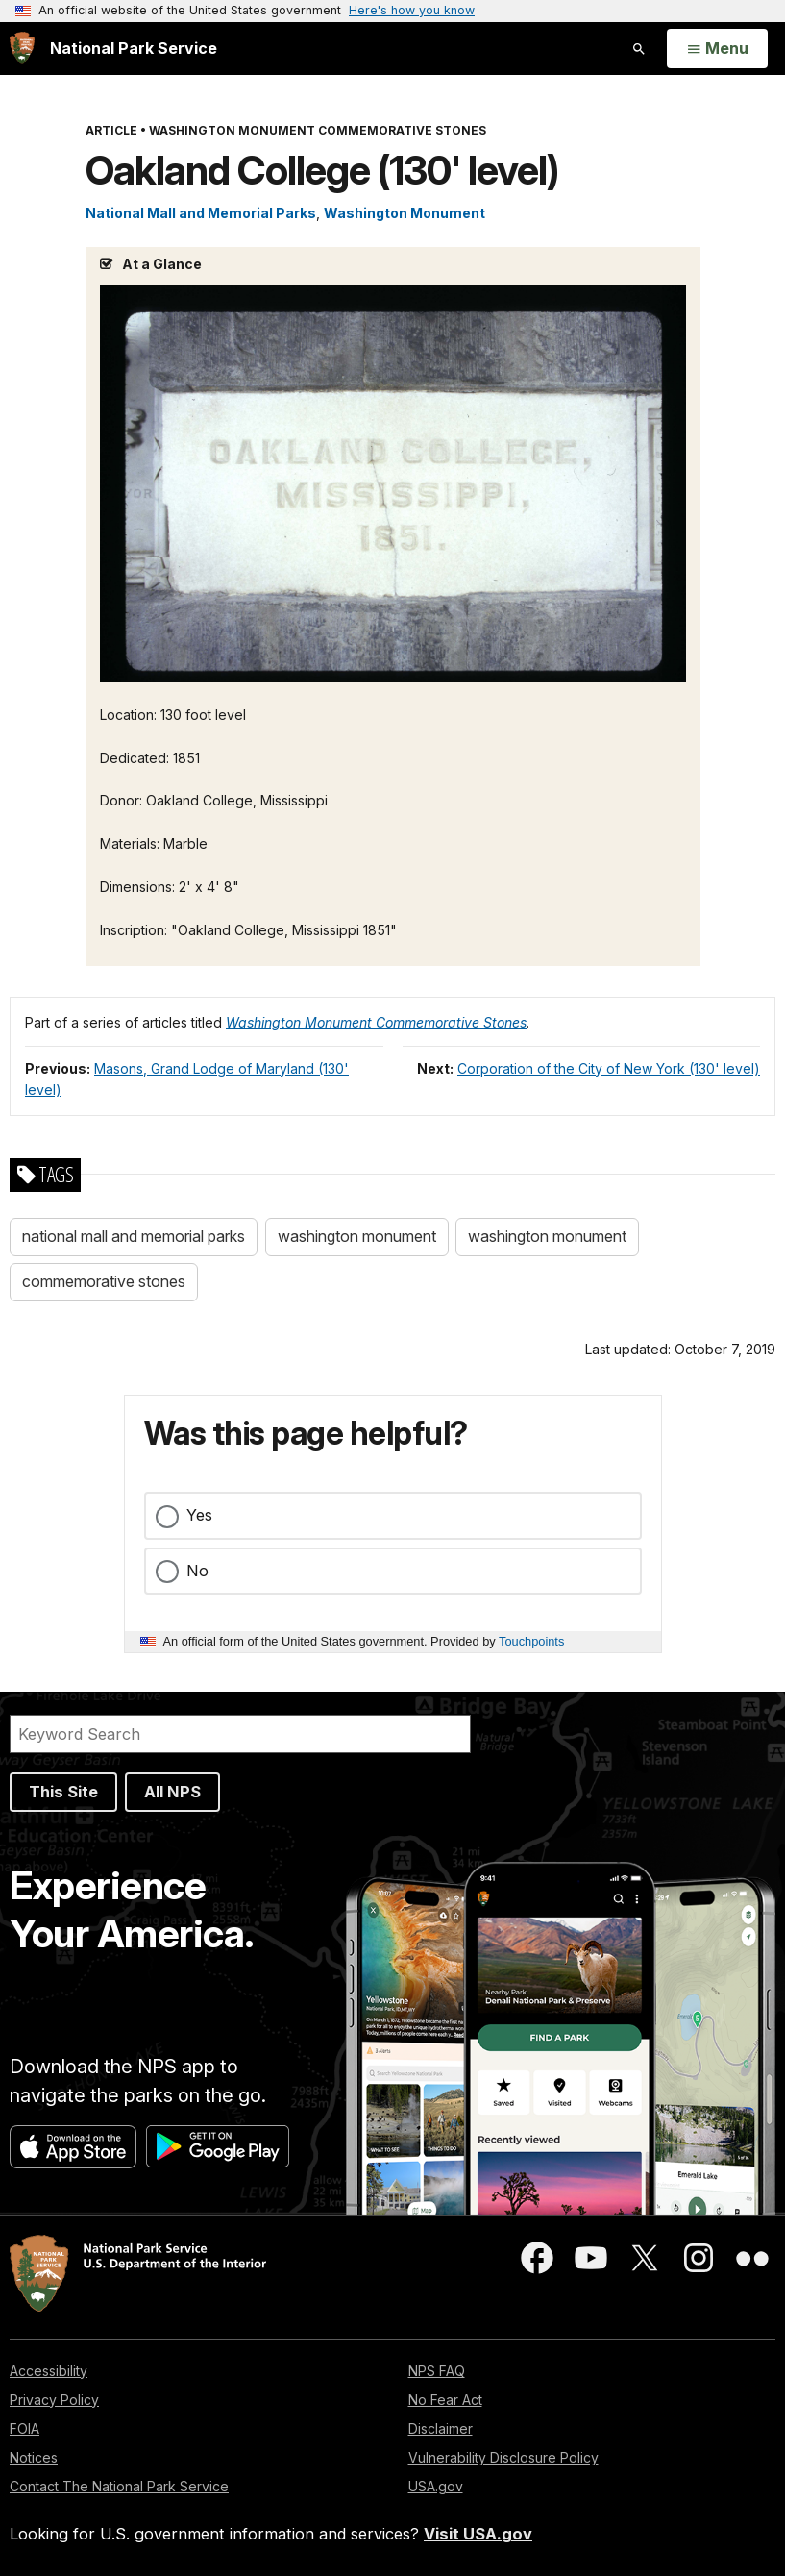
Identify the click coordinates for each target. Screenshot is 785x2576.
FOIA (24, 2428)
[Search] (240, 1734)
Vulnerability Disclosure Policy (503, 2457)
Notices (34, 2457)
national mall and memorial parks (133, 1236)
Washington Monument (404, 213)
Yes (199, 1514)
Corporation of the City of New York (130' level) (608, 1068)
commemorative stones (103, 1281)
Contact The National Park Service (119, 2486)
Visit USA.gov (478, 2533)
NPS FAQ (436, 2371)
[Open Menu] (717, 49)
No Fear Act (445, 2399)
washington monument (357, 1236)
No (197, 1570)
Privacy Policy (54, 2399)
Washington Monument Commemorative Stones (376, 1022)
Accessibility (48, 2371)
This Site (63, 1791)
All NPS (172, 1791)
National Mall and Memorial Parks (201, 213)
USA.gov (435, 2486)
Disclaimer (440, 2428)
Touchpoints (531, 1641)
